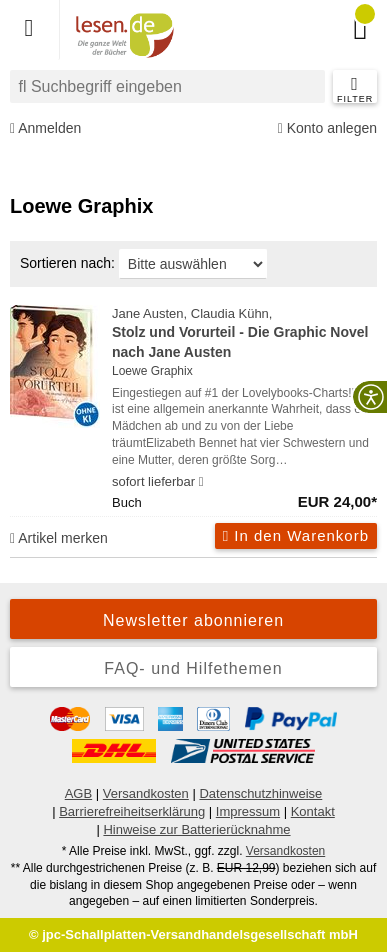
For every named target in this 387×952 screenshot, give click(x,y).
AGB (78, 793)
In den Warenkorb (296, 535)
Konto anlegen (327, 128)
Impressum (248, 811)
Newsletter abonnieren (193, 620)
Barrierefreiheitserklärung (132, 811)
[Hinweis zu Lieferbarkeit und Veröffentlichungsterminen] (201, 482)
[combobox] (167, 86)
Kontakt (313, 811)
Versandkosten (146, 793)
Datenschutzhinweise (260, 793)
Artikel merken (59, 538)
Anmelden (45, 128)
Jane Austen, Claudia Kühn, (244, 334)
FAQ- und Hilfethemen (193, 668)
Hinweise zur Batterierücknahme (196, 829)
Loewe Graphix (152, 371)
